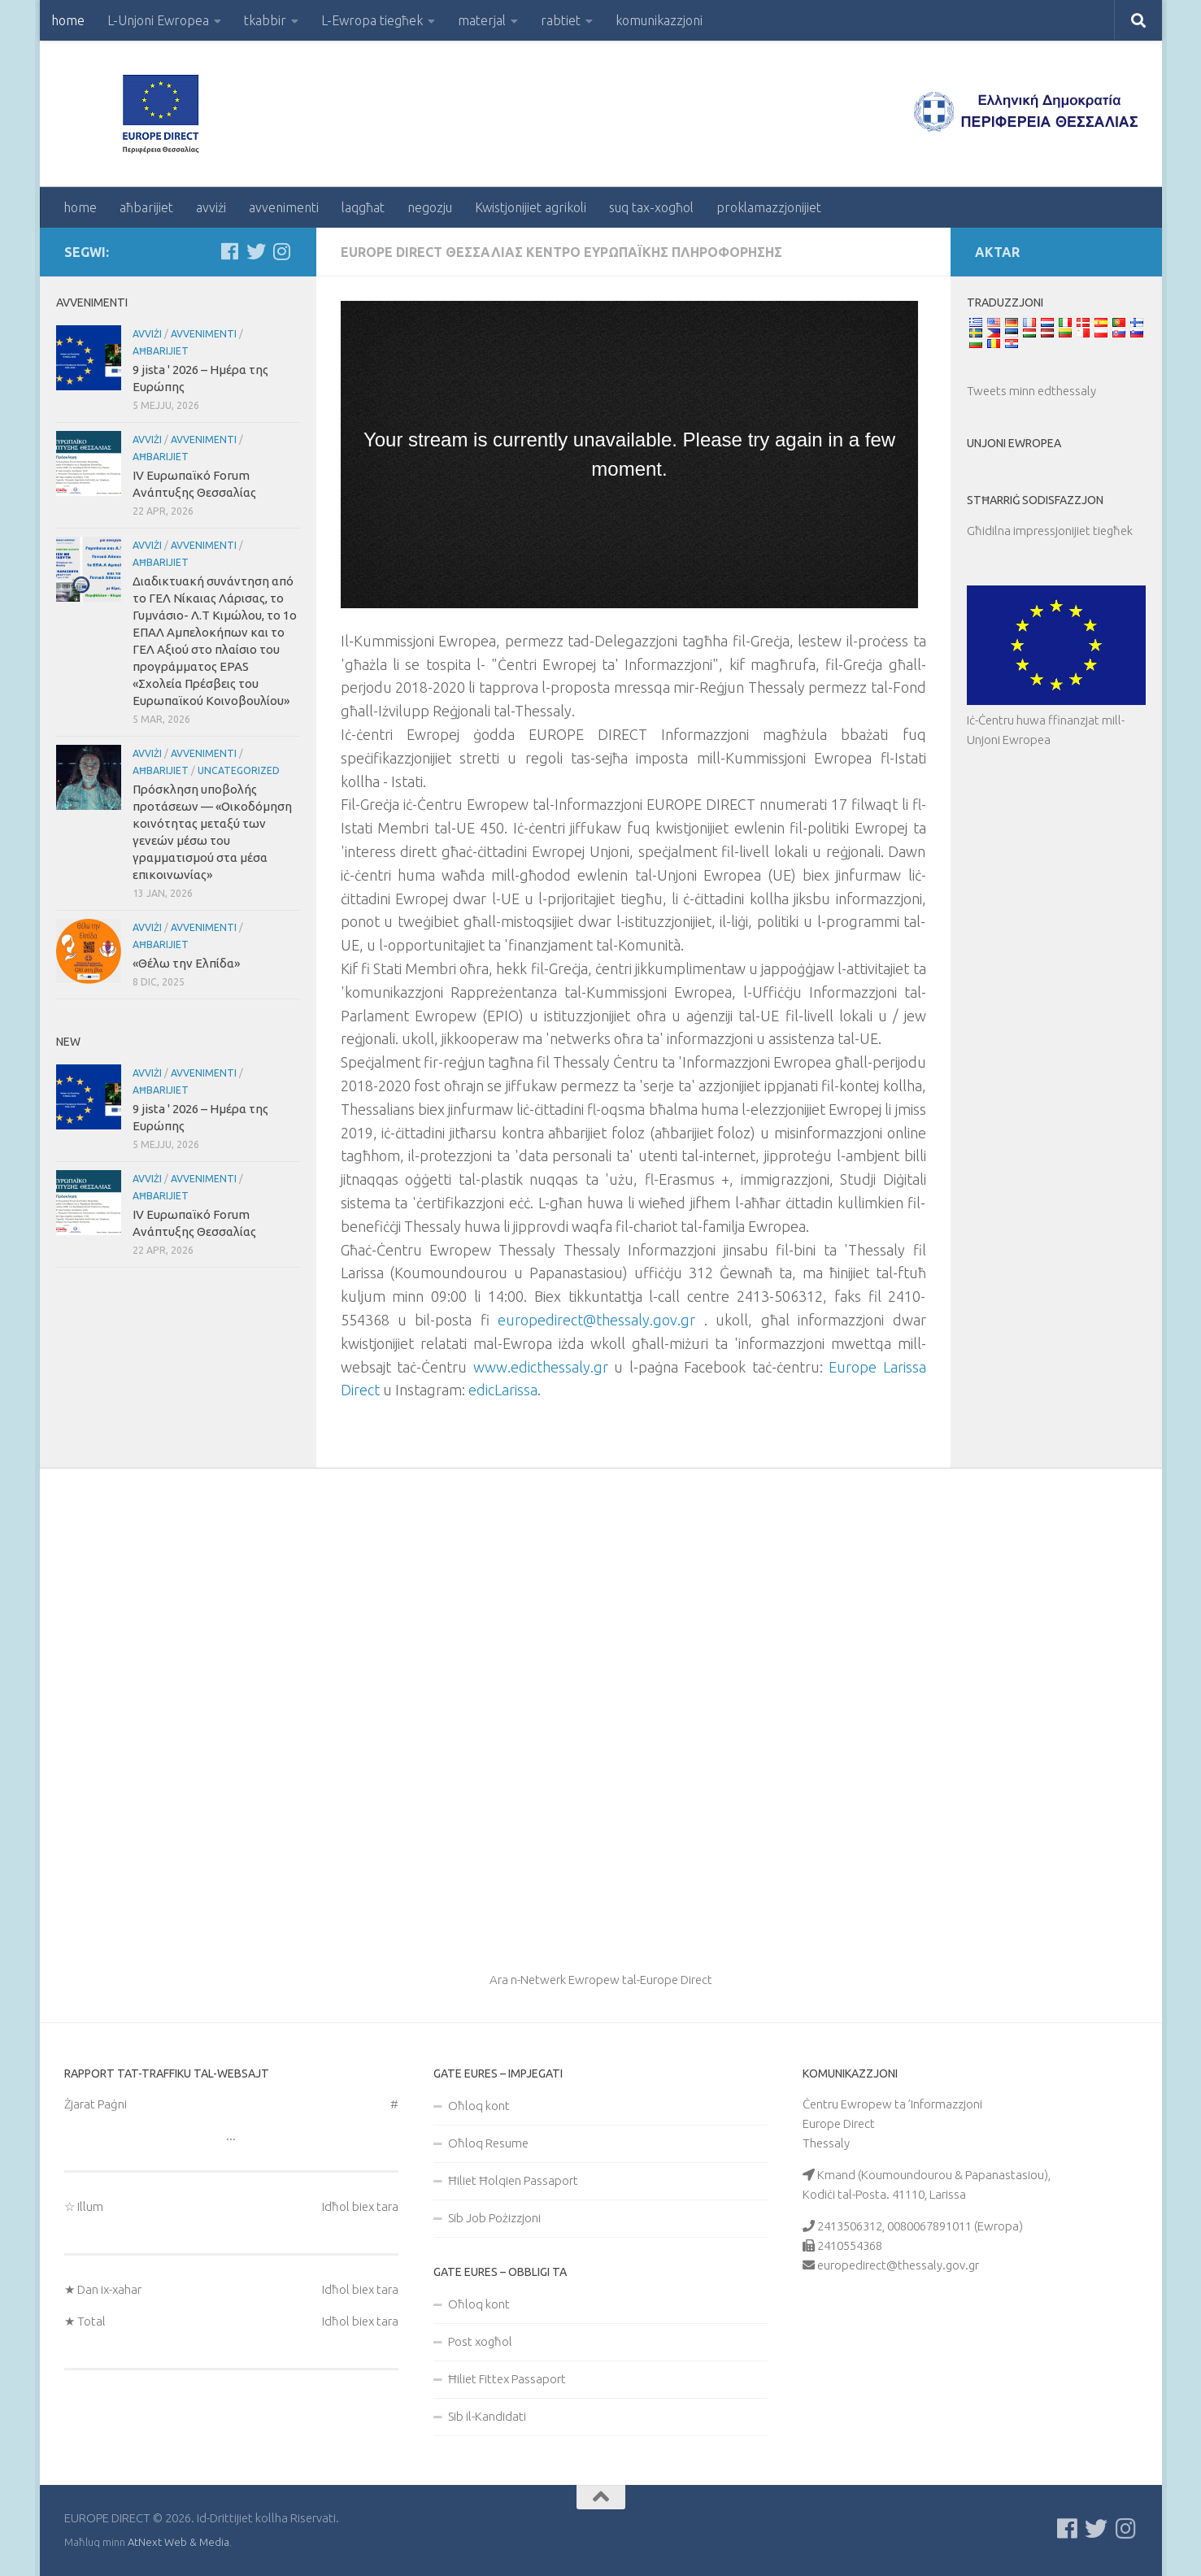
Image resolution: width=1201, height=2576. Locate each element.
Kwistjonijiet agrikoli (530, 207)
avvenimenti (284, 207)
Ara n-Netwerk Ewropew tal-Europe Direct (601, 1979)
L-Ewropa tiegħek (372, 20)
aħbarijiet (146, 207)
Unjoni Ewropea (1014, 443)
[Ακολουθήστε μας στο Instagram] (282, 251)
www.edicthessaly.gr (540, 1367)
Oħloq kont (479, 2106)
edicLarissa (502, 1390)
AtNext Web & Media (178, 2542)
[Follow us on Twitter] (256, 251)
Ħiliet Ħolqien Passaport (513, 2180)
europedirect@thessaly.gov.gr (596, 1320)
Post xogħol (480, 2341)
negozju (429, 207)
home (68, 20)
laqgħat (363, 207)
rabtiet (561, 20)
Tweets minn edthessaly (1031, 391)
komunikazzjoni (659, 20)
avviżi (211, 207)
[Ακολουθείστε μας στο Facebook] (230, 251)
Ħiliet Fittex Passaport (507, 2379)
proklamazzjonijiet (768, 207)
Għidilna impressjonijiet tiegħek (1050, 530)
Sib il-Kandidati (487, 2416)
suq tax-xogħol (651, 207)
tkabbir (265, 20)
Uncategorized (239, 770)
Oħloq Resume (488, 2143)
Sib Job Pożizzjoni (494, 2218)
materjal (482, 20)
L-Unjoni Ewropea (158, 20)
